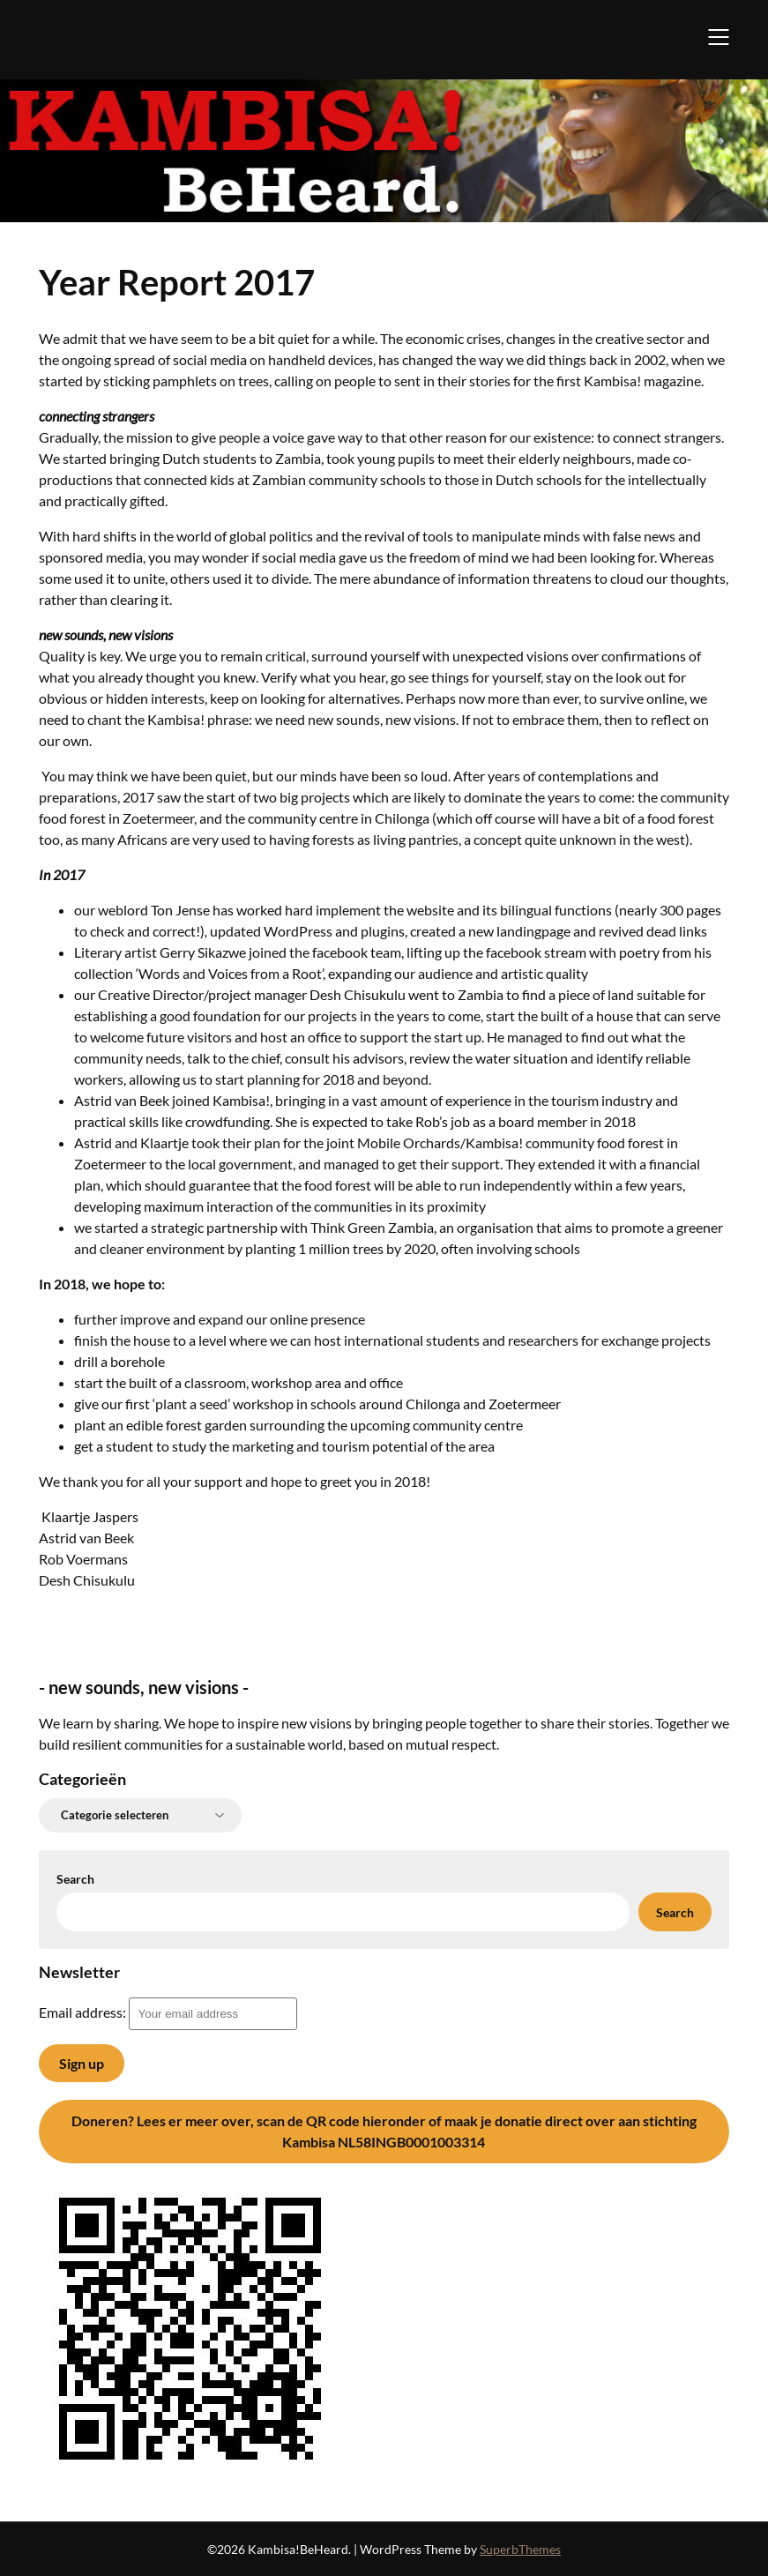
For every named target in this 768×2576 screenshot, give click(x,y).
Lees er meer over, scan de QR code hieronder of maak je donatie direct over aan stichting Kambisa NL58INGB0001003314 (384, 2131)
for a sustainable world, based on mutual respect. (352, 1744)
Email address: (168, 2012)
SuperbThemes (520, 2549)
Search (75, 1878)
